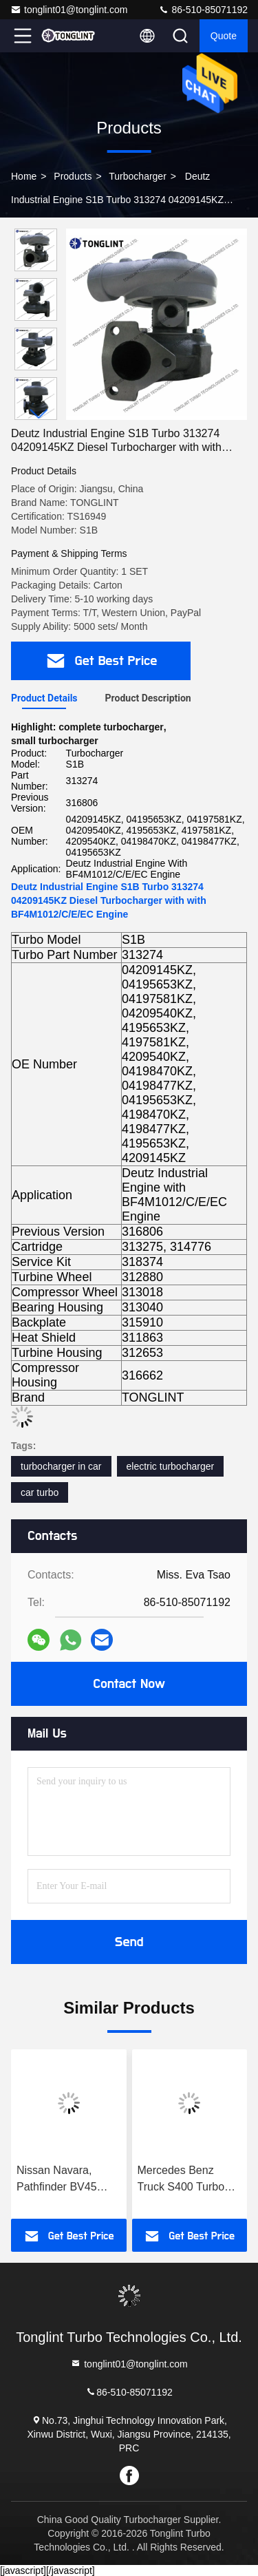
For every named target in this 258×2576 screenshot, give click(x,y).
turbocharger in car (61, 1466)
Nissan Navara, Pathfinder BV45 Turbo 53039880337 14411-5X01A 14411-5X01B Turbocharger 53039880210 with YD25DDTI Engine (68, 2179)
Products (73, 176)
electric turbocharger (171, 1466)
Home (23, 176)
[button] (39, 414)
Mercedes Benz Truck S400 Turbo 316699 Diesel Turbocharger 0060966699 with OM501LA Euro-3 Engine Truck (181, 2179)
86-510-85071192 (203, 9)
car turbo (39, 1492)
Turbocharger (137, 176)
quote (224, 35)
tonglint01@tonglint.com (68, 9)
